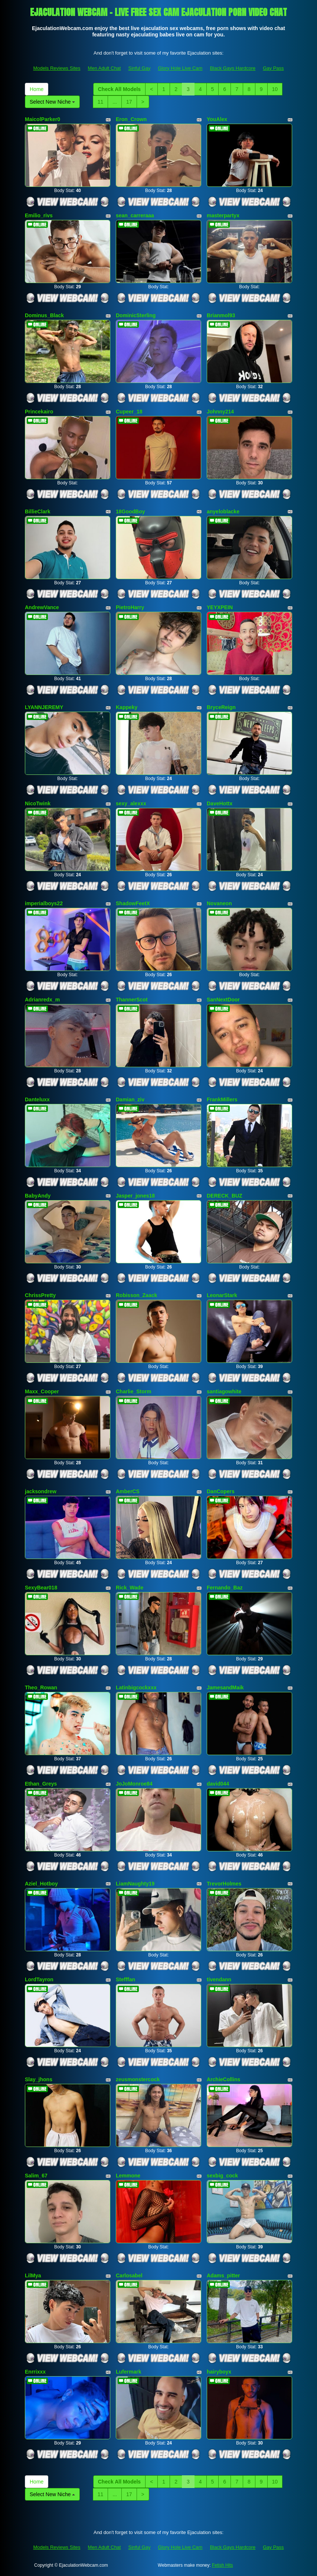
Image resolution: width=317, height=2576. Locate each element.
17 (129, 102)
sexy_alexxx (131, 803)
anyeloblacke (223, 511)
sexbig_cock (222, 2176)
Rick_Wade (129, 1588)
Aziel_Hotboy (41, 1884)
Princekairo (39, 412)
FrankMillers (222, 1099)
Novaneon (219, 903)
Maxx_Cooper (42, 1391)
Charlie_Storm (133, 1391)
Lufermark (128, 2372)
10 (275, 89)
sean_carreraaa (135, 215)
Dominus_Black (44, 315)
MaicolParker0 (42, 119)
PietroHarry (130, 607)
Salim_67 (36, 2176)
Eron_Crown (131, 119)
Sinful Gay (139, 68)
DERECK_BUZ (224, 1196)
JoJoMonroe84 (134, 1784)
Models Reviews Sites (56, 68)
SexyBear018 (41, 1588)
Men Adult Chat (104, 68)
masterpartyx (223, 215)
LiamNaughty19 (135, 1884)
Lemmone (128, 2176)
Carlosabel (129, 2275)
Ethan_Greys (41, 1784)
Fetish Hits (222, 2565)
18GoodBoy (130, 511)
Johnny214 (220, 412)
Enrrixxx (35, 2372)
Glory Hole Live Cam (180, 68)
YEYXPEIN (220, 607)
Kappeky (126, 707)
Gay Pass (273, 68)
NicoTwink (37, 803)
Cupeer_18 (129, 412)
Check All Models (119, 89)
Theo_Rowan (41, 1687)
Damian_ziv (130, 1099)
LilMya (33, 2275)
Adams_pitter (223, 2275)
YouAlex (217, 119)
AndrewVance (42, 607)
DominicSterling (136, 315)
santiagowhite (224, 1391)
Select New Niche (52, 102)
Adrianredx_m (42, 1000)
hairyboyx (219, 2372)
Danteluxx (37, 1099)
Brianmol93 (221, 315)
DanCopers (221, 1491)
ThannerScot (132, 1000)
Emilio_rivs (39, 215)
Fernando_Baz (224, 1588)
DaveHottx (219, 803)
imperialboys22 (44, 903)
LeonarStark (222, 1295)
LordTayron (39, 1979)
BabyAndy (37, 1196)
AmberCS (128, 1491)
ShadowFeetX (133, 903)
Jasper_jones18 (135, 1196)
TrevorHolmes (224, 1884)
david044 (218, 1784)
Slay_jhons (38, 2079)
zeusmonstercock (138, 2079)
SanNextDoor (223, 1000)
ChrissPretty (40, 1295)
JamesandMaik (225, 1687)
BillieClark (37, 511)
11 (101, 102)
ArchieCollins (223, 2079)
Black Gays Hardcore (232, 68)
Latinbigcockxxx (136, 1687)
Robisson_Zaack (136, 1295)
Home (36, 89)
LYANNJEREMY (44, 707)
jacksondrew (40, 1491)
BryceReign (221, 707)
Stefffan (125, 1979)
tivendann (219, 1979)
